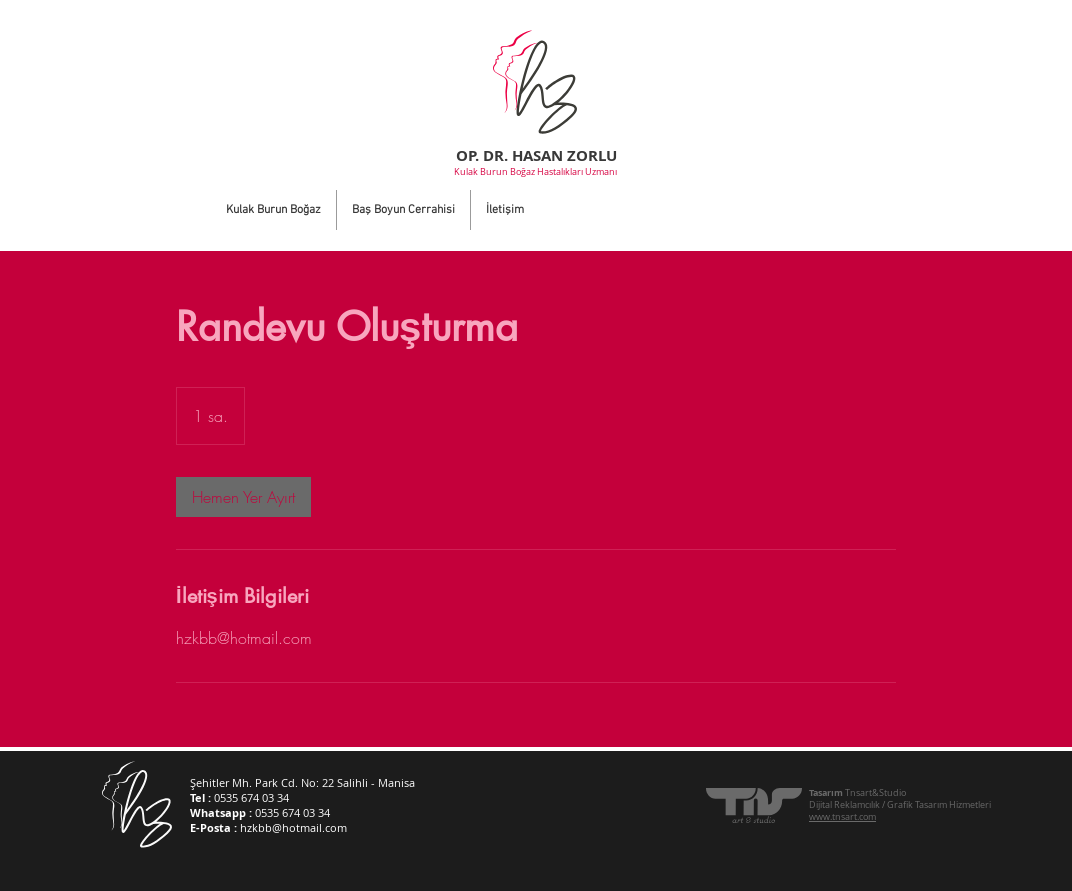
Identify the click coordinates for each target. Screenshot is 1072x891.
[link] (243, 497)
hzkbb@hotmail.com (293, 827)
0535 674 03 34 (251, 797)
